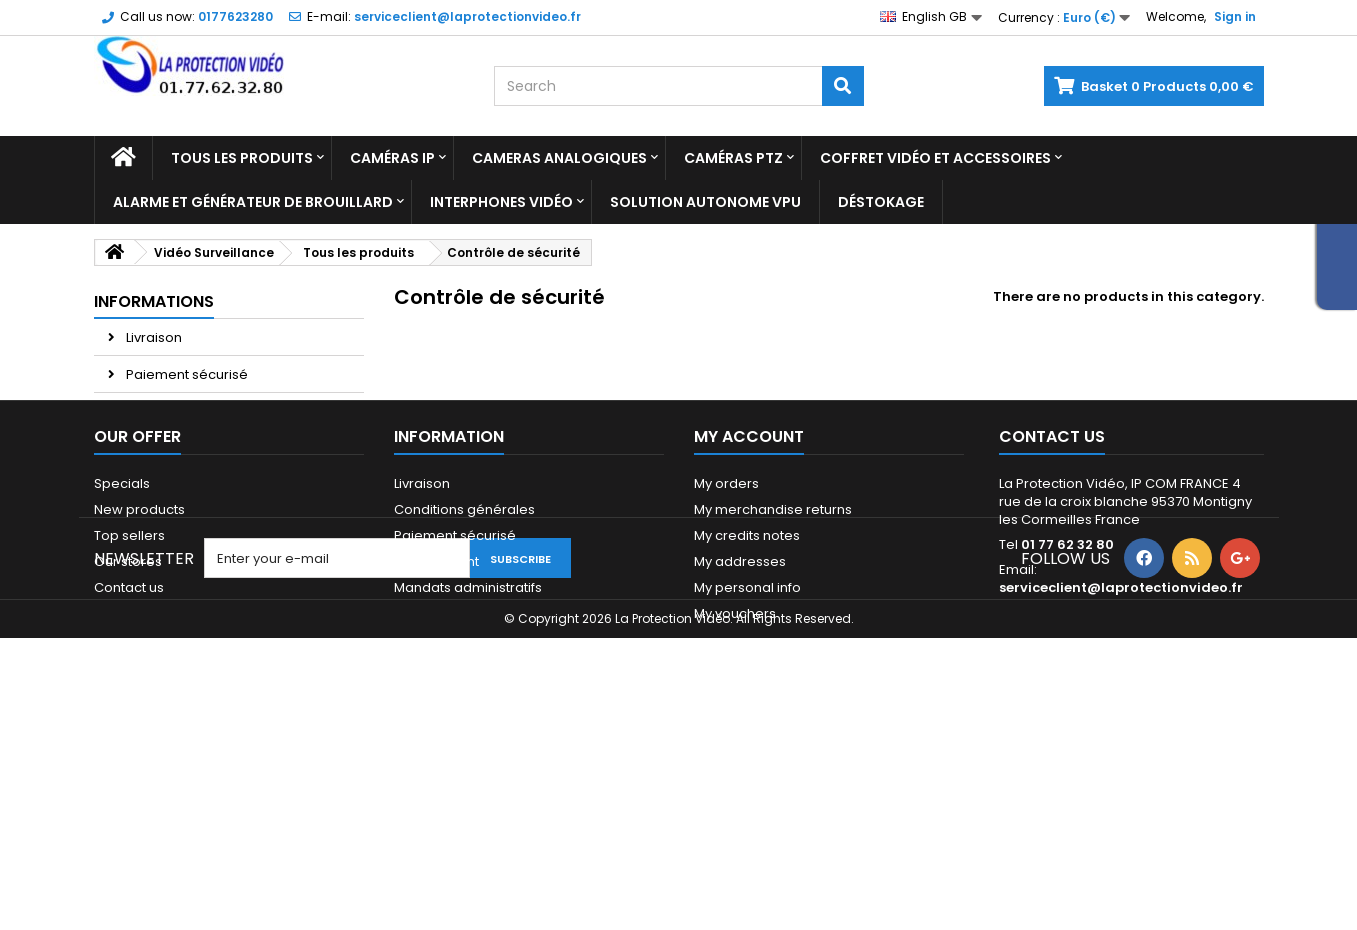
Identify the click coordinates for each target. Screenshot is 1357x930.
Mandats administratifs (468, 730)
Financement (436, 704)
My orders (726, 626)
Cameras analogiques (559, 158)
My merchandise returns (773, 652)
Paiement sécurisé (185, 374)
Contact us (129, 730)
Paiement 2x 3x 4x (182, 448)
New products (139, 652)
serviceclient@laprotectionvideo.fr (1121, 730)
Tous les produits (242, 158)
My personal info (747, 730)
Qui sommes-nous (455, 756)
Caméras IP (392, 158)
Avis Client (157, 411)
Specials (122, 626)
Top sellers (129, 678)
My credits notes (747, 678)
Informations (154, 301)
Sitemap (121, 756)
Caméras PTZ (733, 158)
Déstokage (881, 202)
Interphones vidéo (501, 202)
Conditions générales (464, 652)
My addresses (740, 704)
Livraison (152, 337)
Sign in (1235, 16)
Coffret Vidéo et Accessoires (935, 158)
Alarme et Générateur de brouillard (253, 202)
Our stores (158, 485)
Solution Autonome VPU (705, 202)
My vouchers (735, 756)
